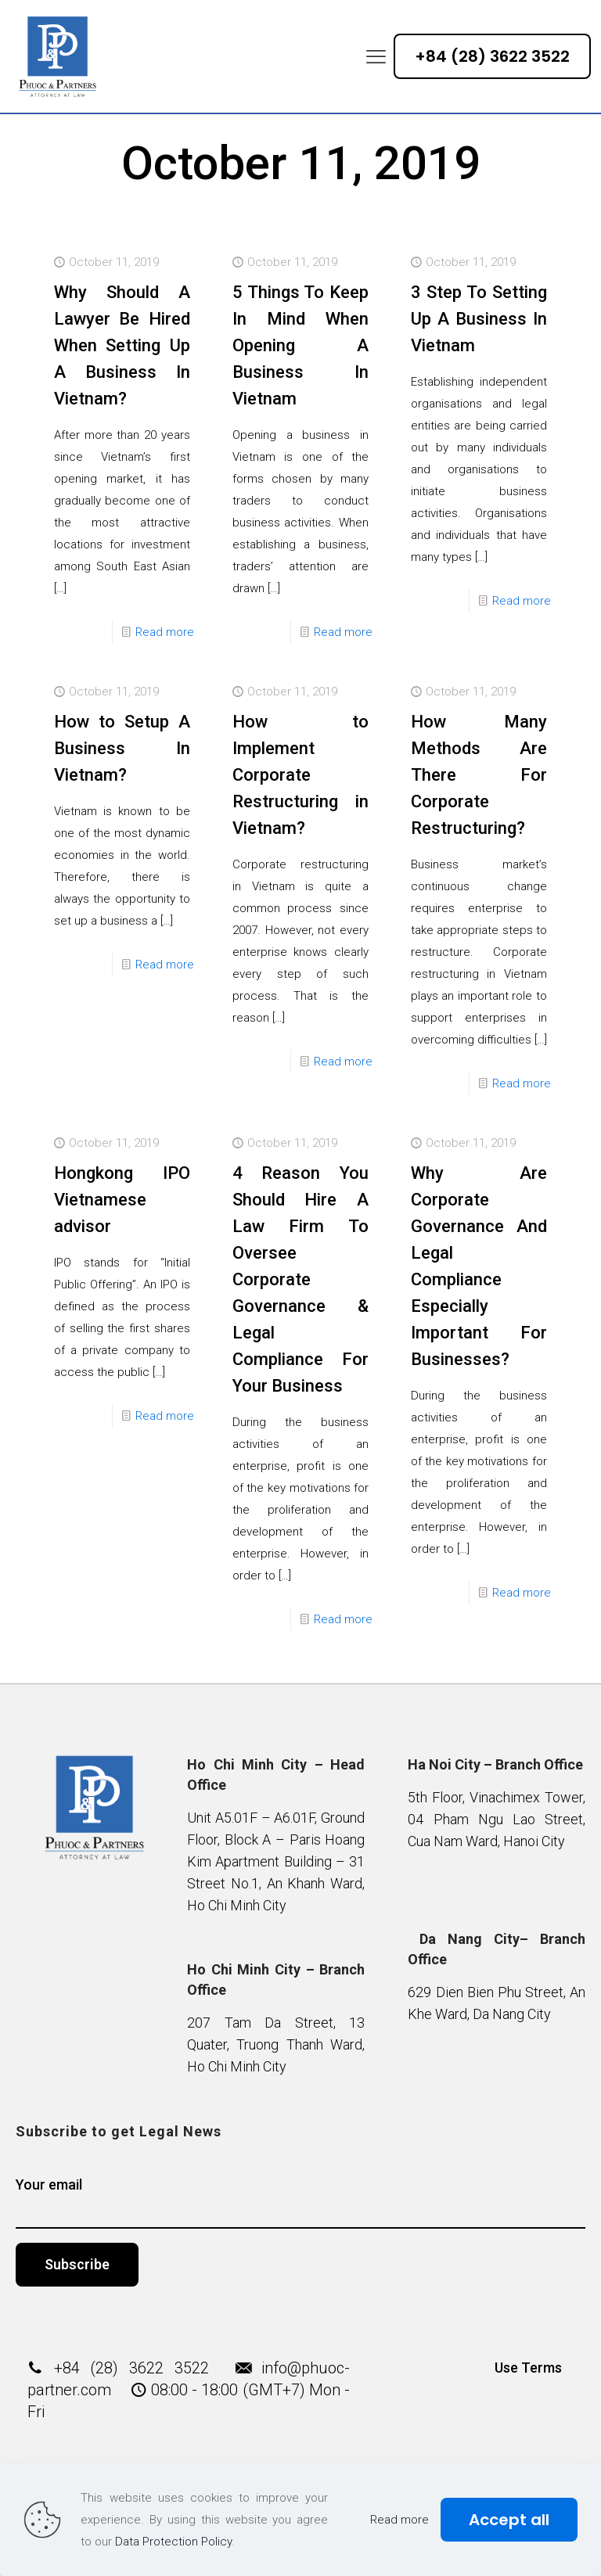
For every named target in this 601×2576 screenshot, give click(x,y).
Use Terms (528, 2367)
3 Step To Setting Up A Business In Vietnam (479, 318)
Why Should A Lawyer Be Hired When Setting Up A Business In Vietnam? (122, 345)
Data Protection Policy (173, 2542)
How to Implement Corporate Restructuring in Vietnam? (300, 775)
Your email (301, 2202)
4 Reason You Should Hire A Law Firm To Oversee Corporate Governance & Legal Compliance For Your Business (300, 1279)
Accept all (509, 2520)
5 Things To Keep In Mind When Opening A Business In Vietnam (300, 345)
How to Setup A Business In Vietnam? (122, 748)
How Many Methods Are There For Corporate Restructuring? (479, 775)
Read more (164, 632)
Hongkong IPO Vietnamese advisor (122, 1199)
